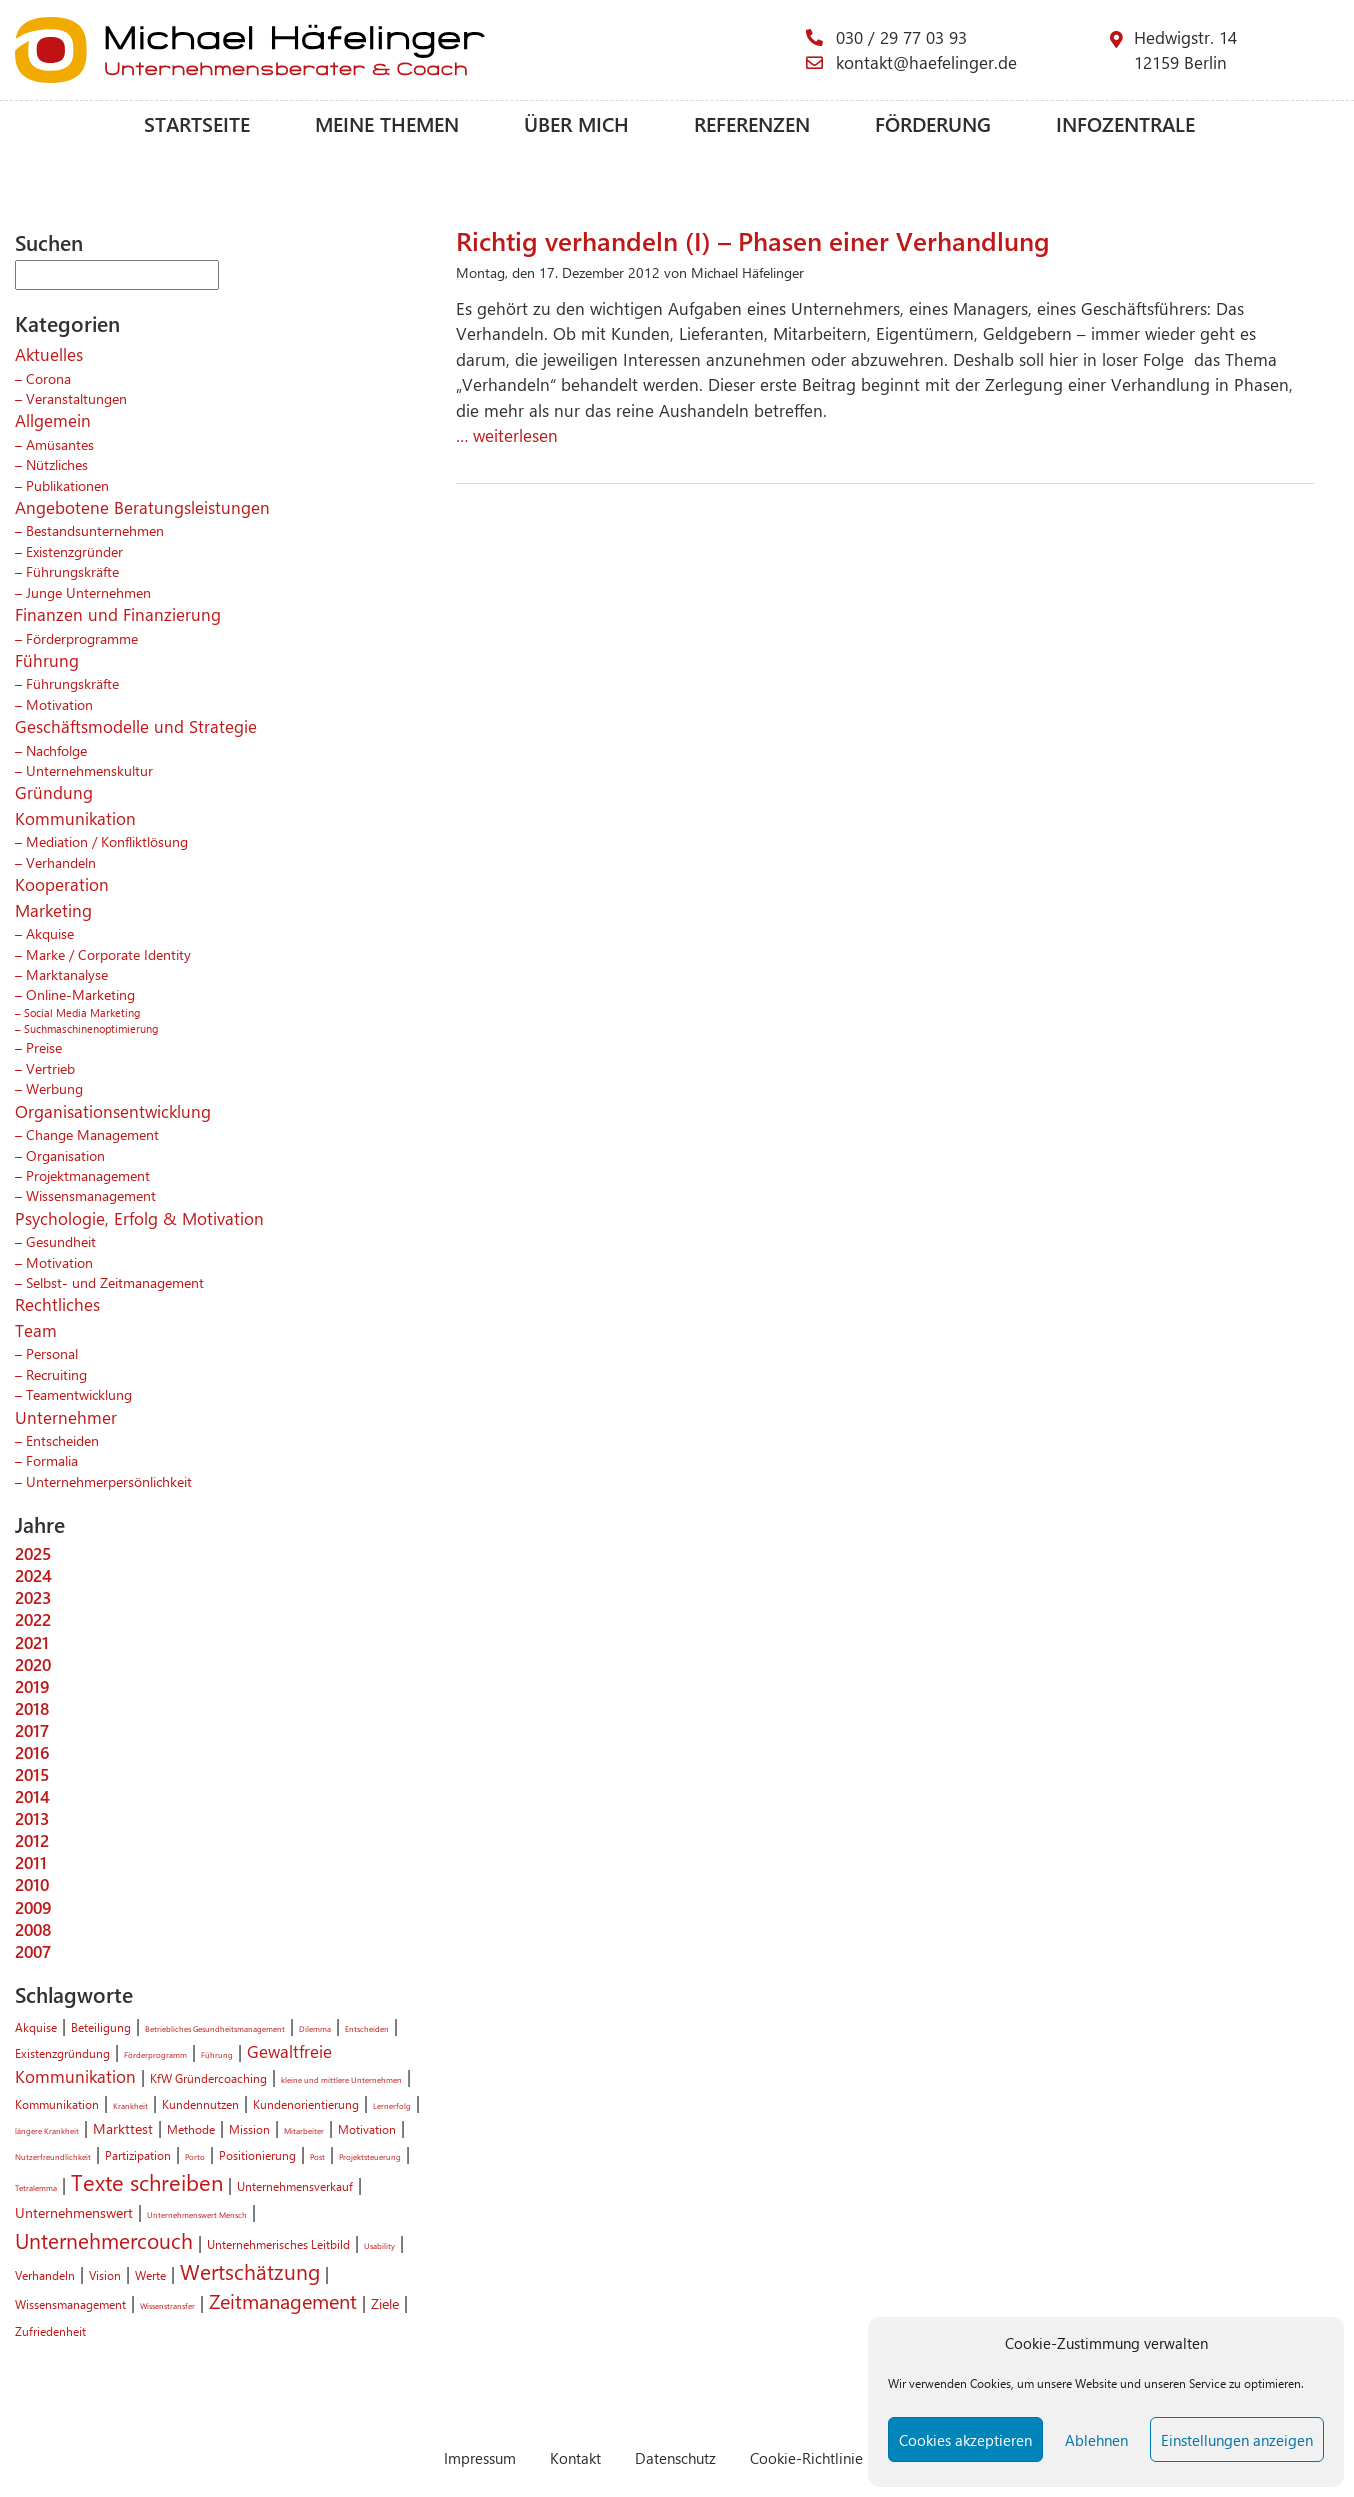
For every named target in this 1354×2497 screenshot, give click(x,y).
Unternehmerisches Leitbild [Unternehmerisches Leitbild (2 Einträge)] (278, 2244)
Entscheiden (62, 1440)
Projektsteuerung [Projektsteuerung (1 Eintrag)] (370, 2156)
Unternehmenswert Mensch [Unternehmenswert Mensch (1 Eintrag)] (197, 2214)
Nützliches (57, 464)
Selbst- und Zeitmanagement (115, 1282)
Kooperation (62, 884)
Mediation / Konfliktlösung (107, 841)
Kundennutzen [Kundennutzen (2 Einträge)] (200, 2104)
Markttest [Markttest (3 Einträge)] (123, 2128)
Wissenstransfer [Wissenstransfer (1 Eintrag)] (167, 2305)
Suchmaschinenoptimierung (91, 1028)
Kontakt (575, 2457)
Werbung (54, 1088)
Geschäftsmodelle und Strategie (136, 726)
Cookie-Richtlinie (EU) (822, 2457)
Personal (52, 1353)
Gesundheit (61, 1241)
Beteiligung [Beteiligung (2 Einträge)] (101, 2027)
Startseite (197, 123)
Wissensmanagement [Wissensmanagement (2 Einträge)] (70, 2304)
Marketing (53, 910)
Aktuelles (49, 354)
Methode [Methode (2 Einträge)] (191, 2129)
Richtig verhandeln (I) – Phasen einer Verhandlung (753, 240)
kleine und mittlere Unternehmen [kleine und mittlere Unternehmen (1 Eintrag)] (341, 2079)
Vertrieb (50, 1068)
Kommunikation (75, 818)
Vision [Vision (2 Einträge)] (105, 2275)
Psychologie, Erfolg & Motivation (139, 1218)
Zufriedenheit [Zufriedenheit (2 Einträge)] (50, 2331)
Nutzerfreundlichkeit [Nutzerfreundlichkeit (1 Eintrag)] (53, 2156)
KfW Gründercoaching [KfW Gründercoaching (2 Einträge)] (208, 2078)
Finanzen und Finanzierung (118, 614)
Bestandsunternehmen (95, 530)
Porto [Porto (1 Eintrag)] (195, 2156)
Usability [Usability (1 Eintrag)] (379, 2245)
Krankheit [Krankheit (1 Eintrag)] (130, 2105)
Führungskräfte (72, 571)
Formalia (52, 1460)
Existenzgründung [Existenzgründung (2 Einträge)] (62, 2053)
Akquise (50, 933)
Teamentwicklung (79, 1394)
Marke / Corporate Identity (108, 954)
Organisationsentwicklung (113, 1111)
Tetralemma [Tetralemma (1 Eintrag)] (36, 2187)
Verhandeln (61, 862)
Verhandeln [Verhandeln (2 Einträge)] (45, 2275)
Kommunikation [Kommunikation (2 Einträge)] (57, 2104)
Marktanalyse (67, 974)
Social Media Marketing (82, 1012)
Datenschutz (675, 2457)
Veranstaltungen (76, 398)
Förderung (933, 123)
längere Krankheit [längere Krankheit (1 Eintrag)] (47, 2130)
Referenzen (752, 123)
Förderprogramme (82, 638)
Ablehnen (1096, 2440)
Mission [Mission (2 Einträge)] (249, 2129)
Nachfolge (56, 750)
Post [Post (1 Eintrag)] (317, 2156)
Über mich (576, 123)
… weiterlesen (507, 435)
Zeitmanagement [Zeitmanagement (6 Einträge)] (283, 2301)
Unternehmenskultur (89, 770)
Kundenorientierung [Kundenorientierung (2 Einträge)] (306, 2104)
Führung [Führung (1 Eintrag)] (217, 2054)
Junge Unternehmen (88, 592)
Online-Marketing (80, 994)
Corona (48, 378)
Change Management (92, 1134)
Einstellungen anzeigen (1237, 2440)
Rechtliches (57, 1304)
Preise (44, 1047)
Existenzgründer (74, 551)
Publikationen (67, 485)
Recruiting (56, 1374)
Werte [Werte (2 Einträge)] (150, 2275)
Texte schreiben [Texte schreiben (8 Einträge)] (147, 2182)
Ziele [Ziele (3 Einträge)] (385, 2303)
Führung (47, 660)
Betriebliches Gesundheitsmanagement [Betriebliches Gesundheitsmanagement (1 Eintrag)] (215, 2028)
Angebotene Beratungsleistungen (142, 507)
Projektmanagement (88, 1175)
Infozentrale (1125, 123)
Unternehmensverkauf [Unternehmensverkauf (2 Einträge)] (295, 2186)
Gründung (54, 792)
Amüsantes (60, 444)
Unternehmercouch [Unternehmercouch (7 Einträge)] (104, 2240)
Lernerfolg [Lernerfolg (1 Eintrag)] (392, 2105)
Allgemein (53, 420)
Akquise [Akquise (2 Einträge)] (36, 2027)
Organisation (65, 1155)
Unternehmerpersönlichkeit (109, 1481)
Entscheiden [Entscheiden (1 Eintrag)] (367, 2028)
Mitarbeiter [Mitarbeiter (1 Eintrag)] (304, 2130)
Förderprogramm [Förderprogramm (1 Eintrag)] (155, 2054)
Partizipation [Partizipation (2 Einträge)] (138, 2155)
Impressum (480, 2457)
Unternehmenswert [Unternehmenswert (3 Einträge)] (74, 2212)
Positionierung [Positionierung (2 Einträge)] (257, 2155)
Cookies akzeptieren (965, 2440)
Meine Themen (387, 123)
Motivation (59, 704)
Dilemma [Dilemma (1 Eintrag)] (315, 2028)
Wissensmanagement (91, 1195)
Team (36, 1330)
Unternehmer (66, 1417)
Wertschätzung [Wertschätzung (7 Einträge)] (250, 2271)
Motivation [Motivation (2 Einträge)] (367, 2129)
